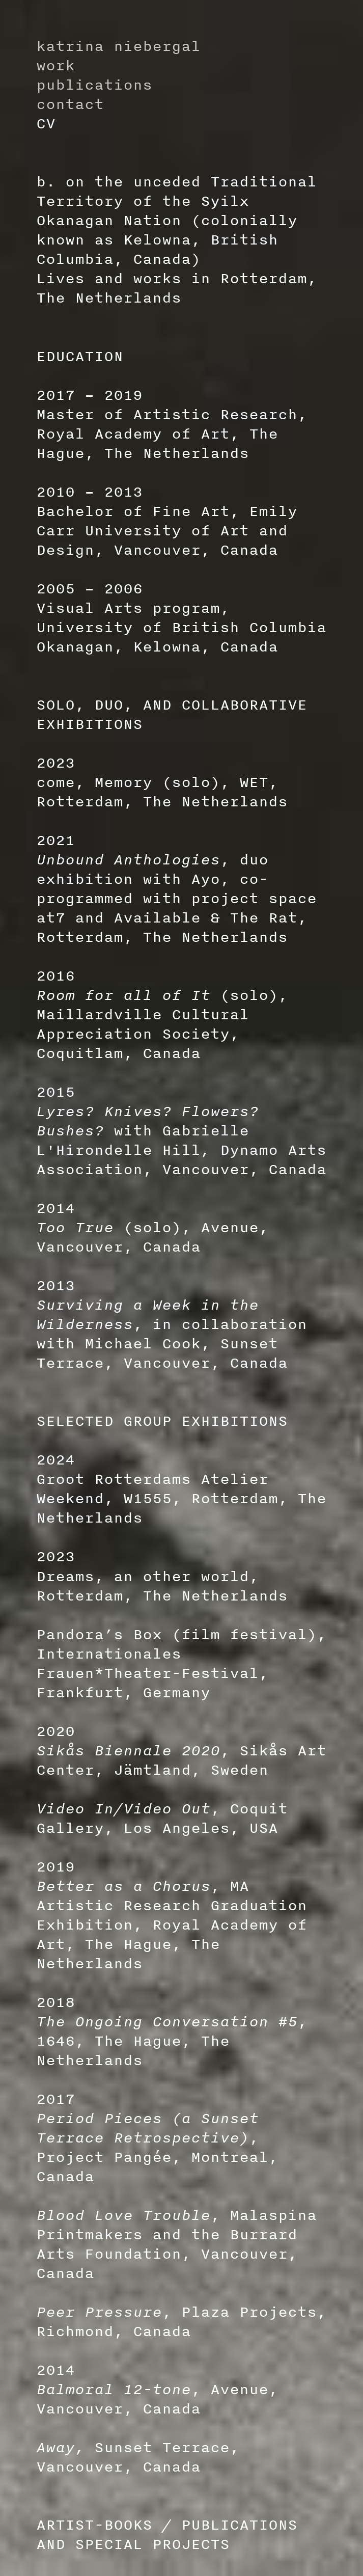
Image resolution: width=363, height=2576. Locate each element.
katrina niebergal (118, 45)
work (55, 65)
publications (94, 84)
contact (70, 103)
